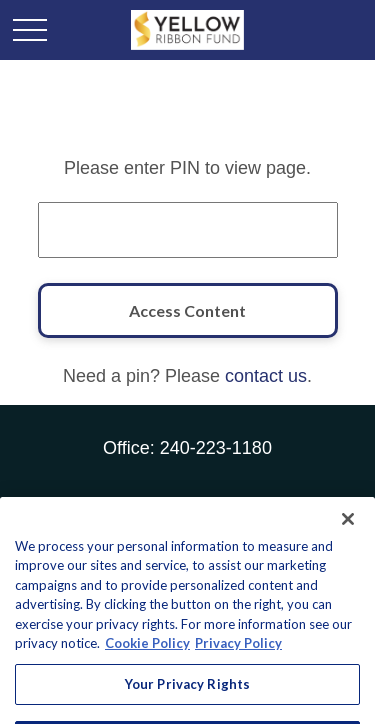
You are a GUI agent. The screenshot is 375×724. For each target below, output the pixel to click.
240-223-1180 (216, 448)
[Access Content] (188, 310)
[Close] (348, 542)
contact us (266, 376)
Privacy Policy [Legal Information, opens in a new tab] (238, 666)
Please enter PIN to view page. (187, 168)
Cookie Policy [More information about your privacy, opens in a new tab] (147, 666)
